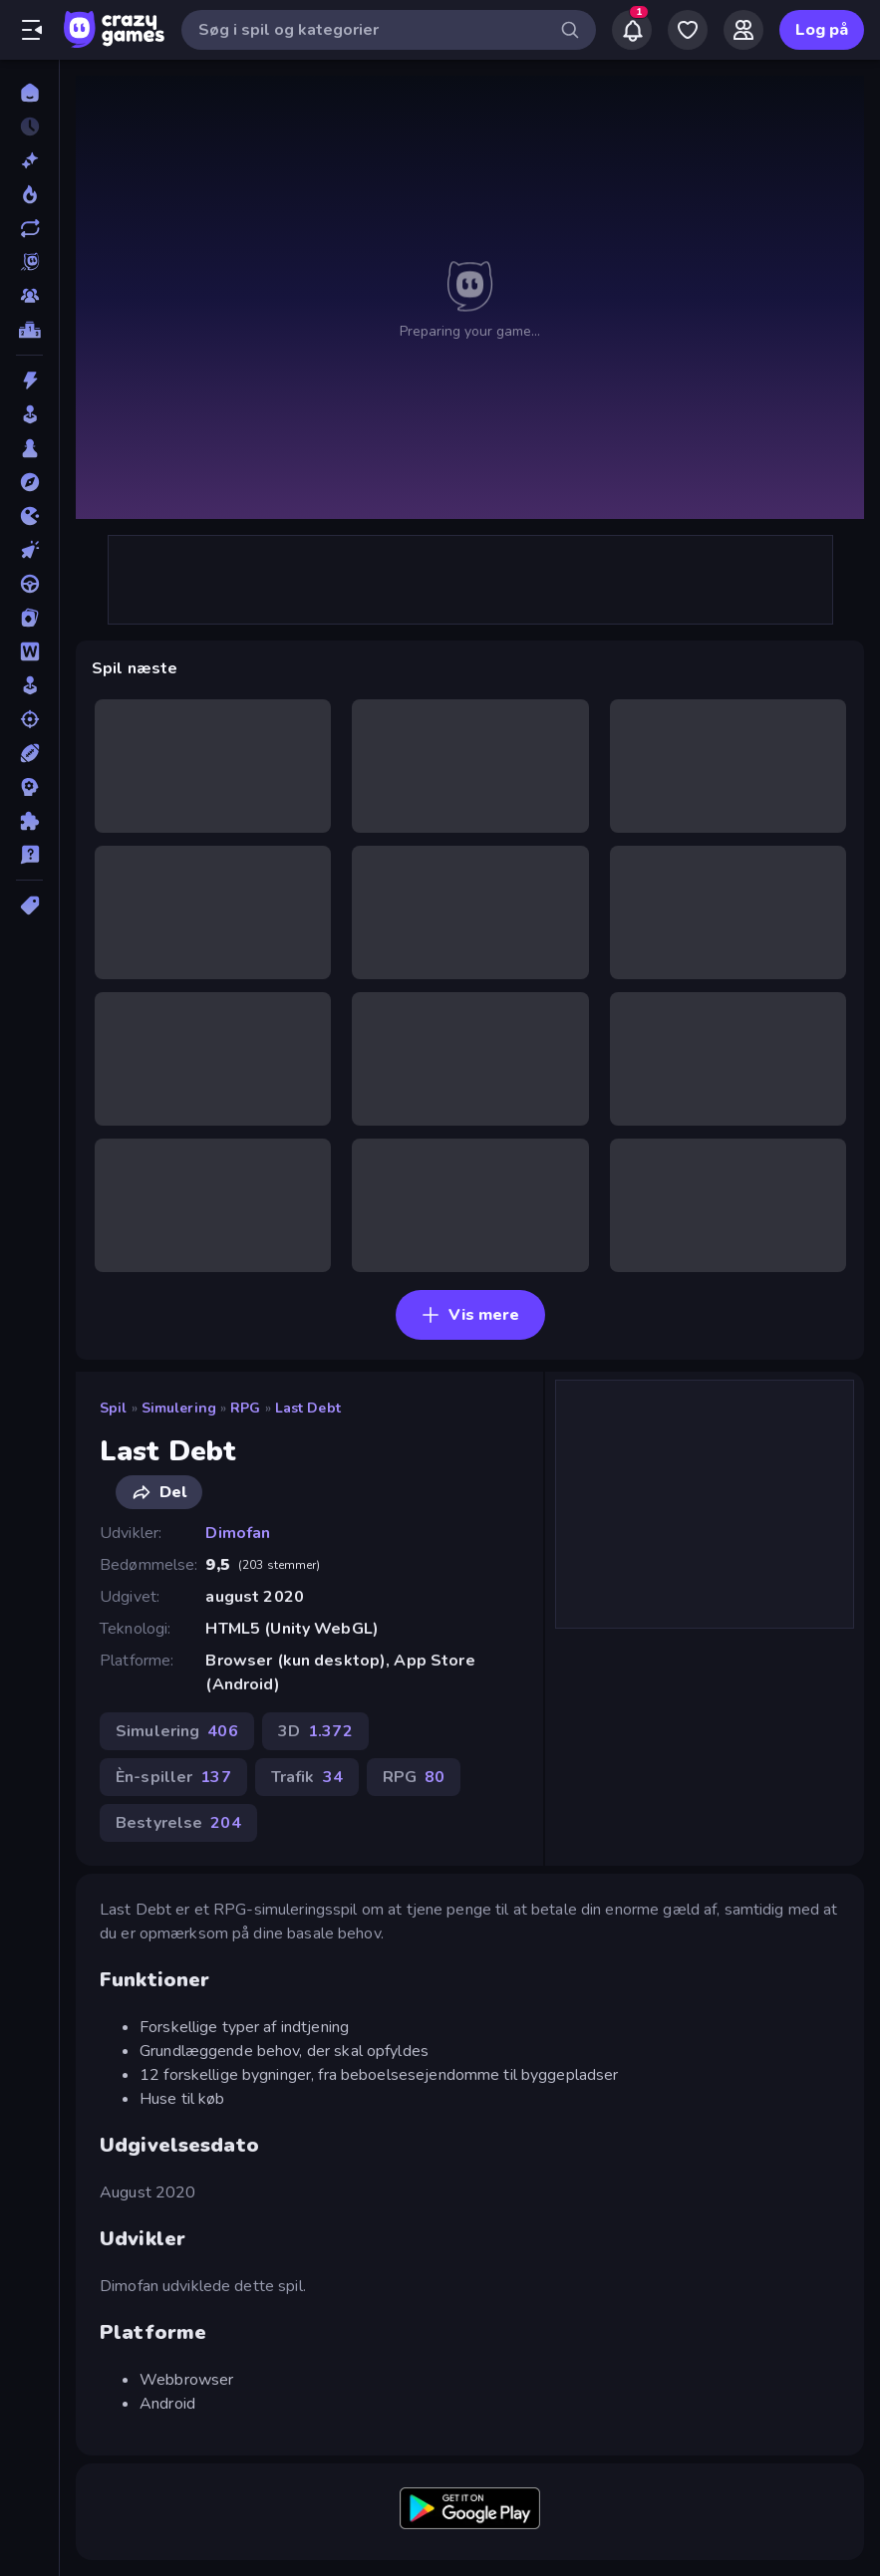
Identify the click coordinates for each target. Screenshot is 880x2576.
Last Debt (308, 1408)
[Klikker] (29, 550)
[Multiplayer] (29, 296)
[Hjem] (29, 93)
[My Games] (688, 30)
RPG (245, 1408)
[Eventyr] (29, 482)
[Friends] (743, 30)
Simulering (179, 1408)
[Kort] (29, 618)
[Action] (29, 380)
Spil (114, 1408)
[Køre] (29, 584)
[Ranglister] (29, 330)
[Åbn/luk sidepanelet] (32, 30)
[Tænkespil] (29, 821)
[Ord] (29, 651)
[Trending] (29, 194)
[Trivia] (29, 855)
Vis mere (470, 1315)
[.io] (29, 516)
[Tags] (29, 905)
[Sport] (29, 753)
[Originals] (29, 262)
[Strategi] (29, 787)
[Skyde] (29, 719)
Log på (821, 30)
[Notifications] (632, 30)
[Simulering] (29, 685)
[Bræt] (29, 448)
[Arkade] (29, 414)
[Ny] (29, 160)
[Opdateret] (29, 228)
